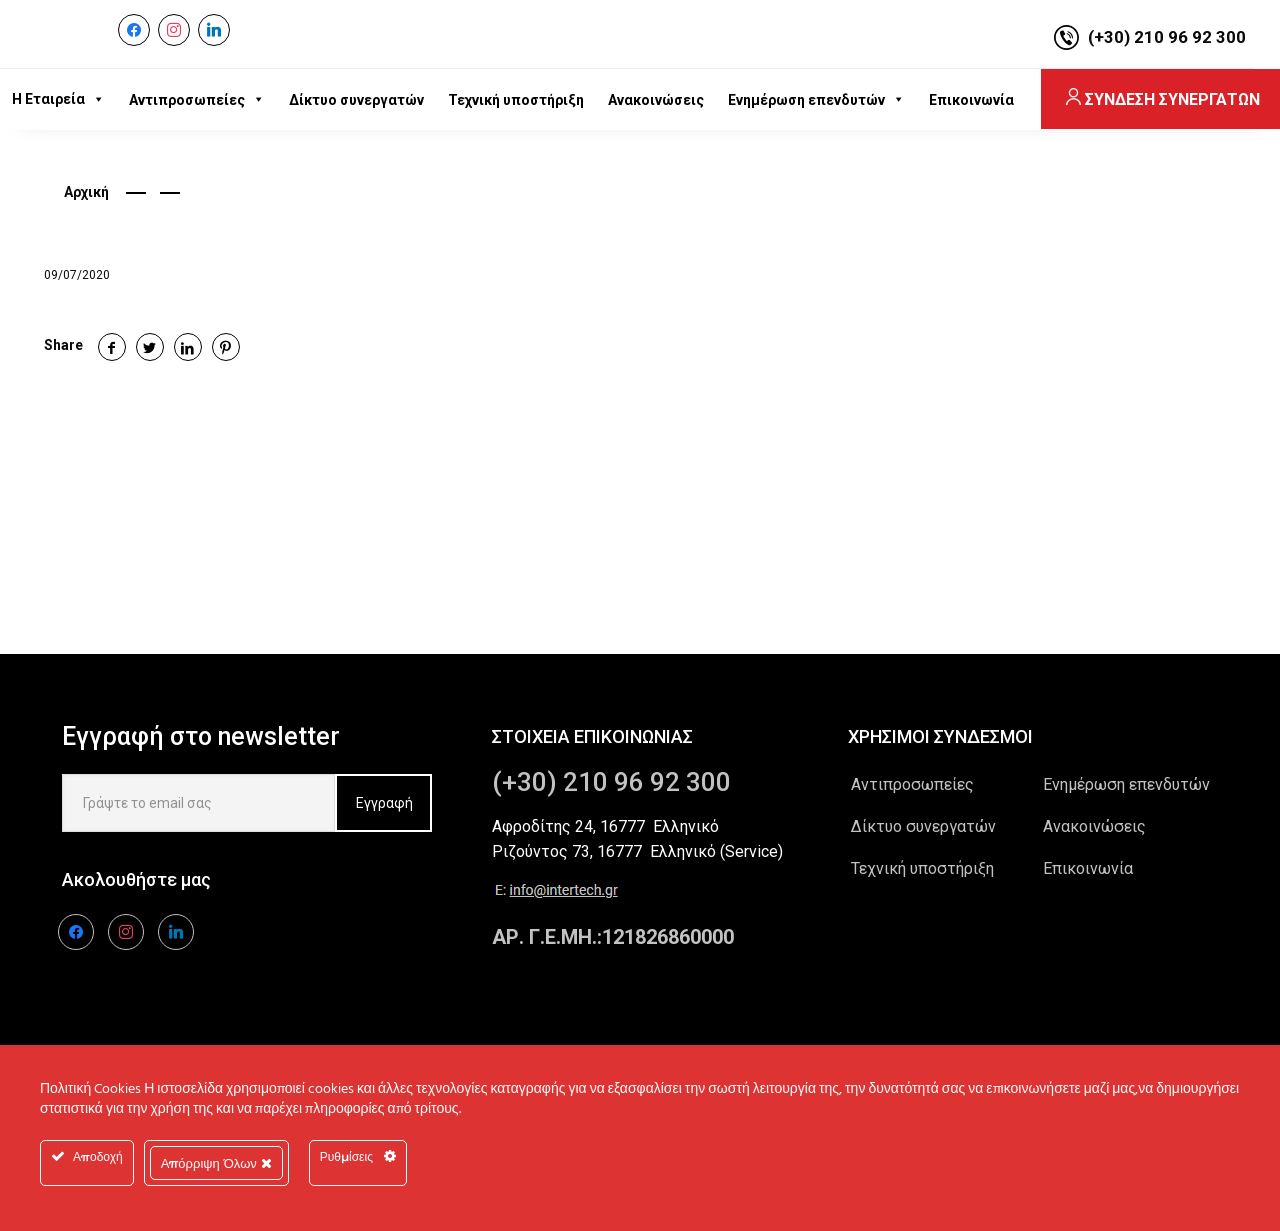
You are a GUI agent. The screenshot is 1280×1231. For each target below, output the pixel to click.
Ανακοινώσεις (1094, 826)
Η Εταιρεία (58, 99)
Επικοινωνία (1088, 868)
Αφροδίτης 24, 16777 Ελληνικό (605, 826)
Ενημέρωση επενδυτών (1126, 784)
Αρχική (86, 192)
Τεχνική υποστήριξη (922, 868)
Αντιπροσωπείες (912, 784)
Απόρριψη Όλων (216, 1163)
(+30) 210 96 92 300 (1167, 37)
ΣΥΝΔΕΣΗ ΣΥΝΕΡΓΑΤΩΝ (1161, 99)
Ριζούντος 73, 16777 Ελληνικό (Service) (637, 851)
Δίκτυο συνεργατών (923, 826)
